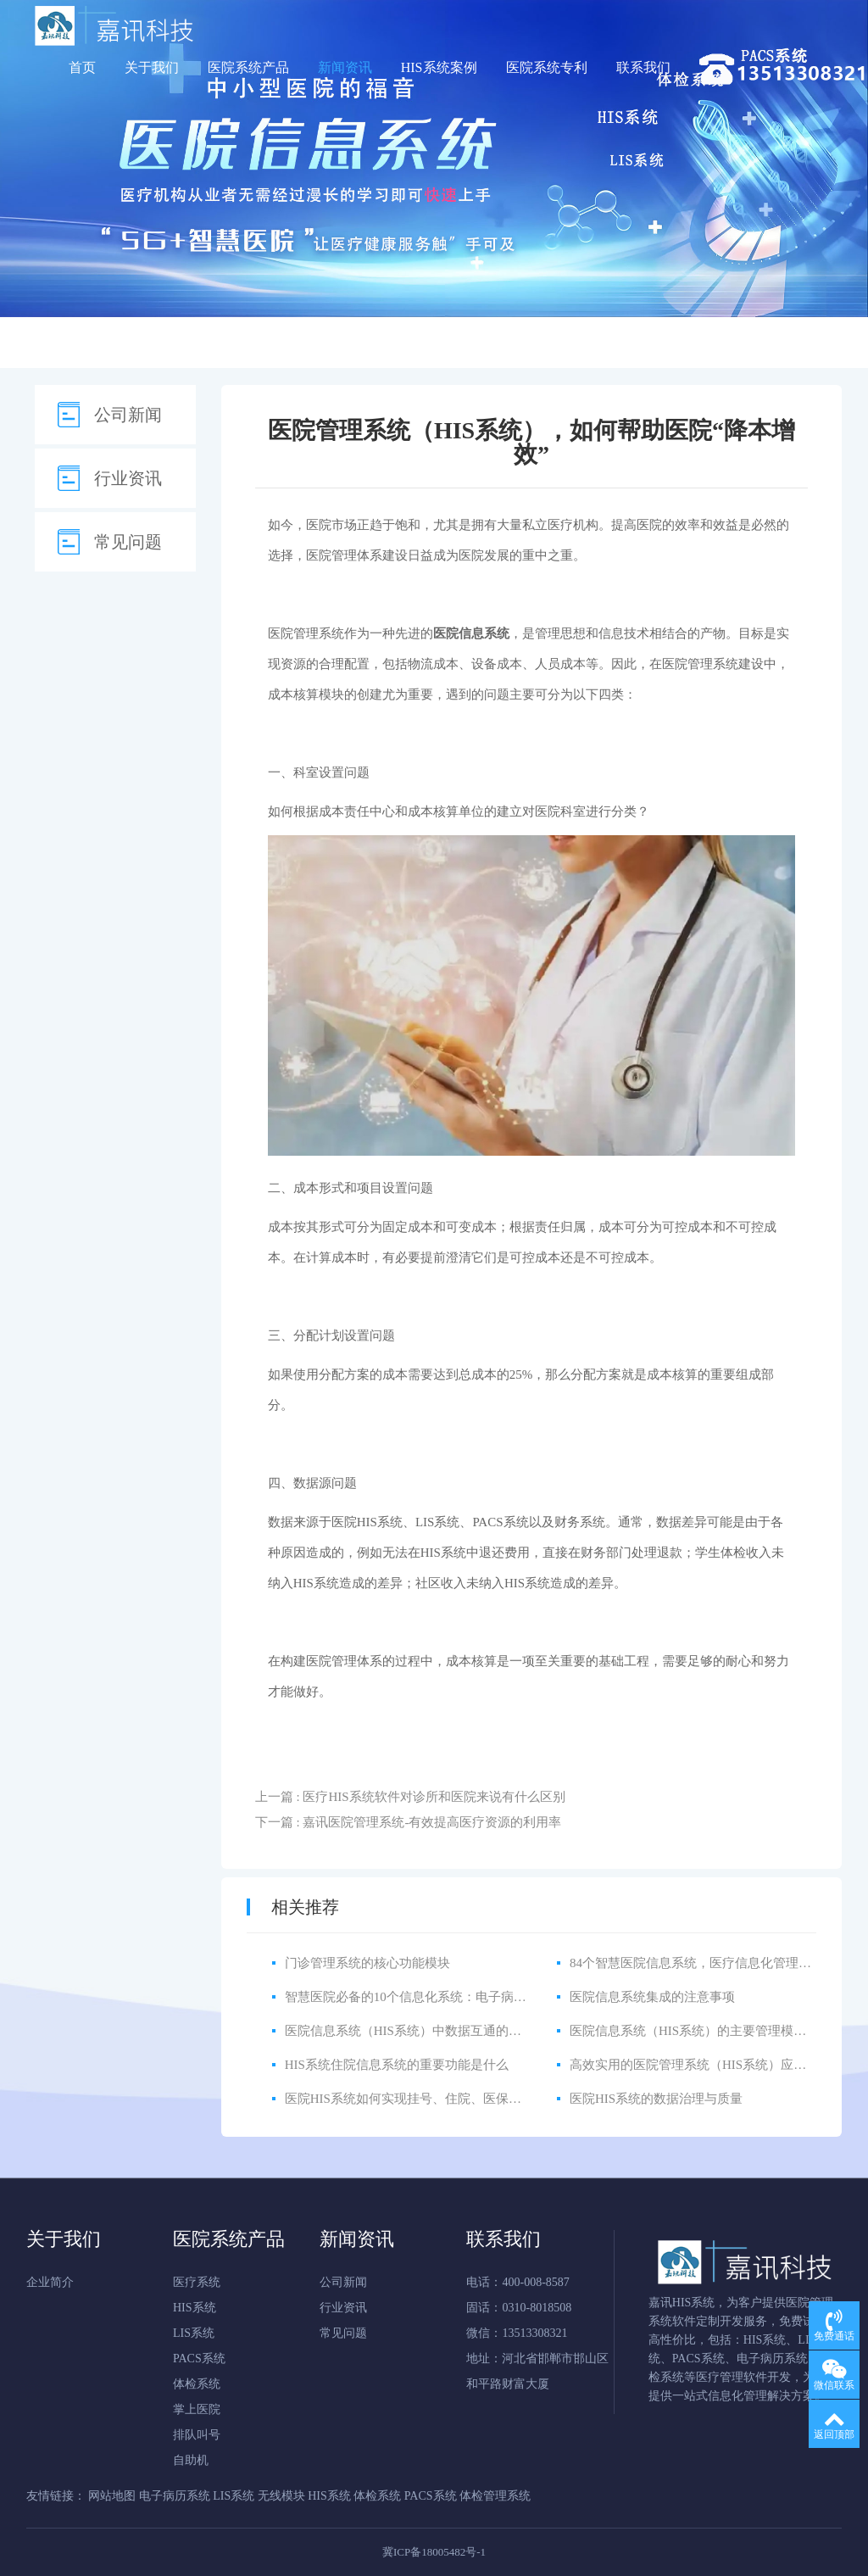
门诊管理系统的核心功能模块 (367, 1963)
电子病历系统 (174, 2496)
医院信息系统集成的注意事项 (652, 1997)
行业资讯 (128, 478)
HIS (443, 1552)
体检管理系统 (495, 2496)
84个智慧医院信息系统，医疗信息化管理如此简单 (709, 1963)
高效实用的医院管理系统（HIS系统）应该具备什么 (713, 2064)
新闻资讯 (345, 67)
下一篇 (408, 1822)
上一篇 (410, 1797)
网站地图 (112, 2496)
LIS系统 (193, 2333)
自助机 (191, 2460)
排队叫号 (196, 2434)
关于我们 (152, 67)
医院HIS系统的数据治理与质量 (656, 2098)
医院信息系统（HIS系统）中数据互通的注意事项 (422, 2031)
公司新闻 (128, 414)
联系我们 (643, 67)
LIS (437, 1522)
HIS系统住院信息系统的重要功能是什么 (397, 2064)
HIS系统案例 (439, 67)
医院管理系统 (306, 633)
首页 (82, 67)
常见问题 (128, 541)
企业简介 (50, 2282)
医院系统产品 (248, 67)
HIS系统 (380, 1522)
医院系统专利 (546, 67)
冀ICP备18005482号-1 (434, 2551)
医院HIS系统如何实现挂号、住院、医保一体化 (416, 2098)
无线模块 (281, 2496)
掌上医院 (196, 2409)
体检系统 (196, 2384)
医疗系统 (196, 2282)
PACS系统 (500, 1522)
